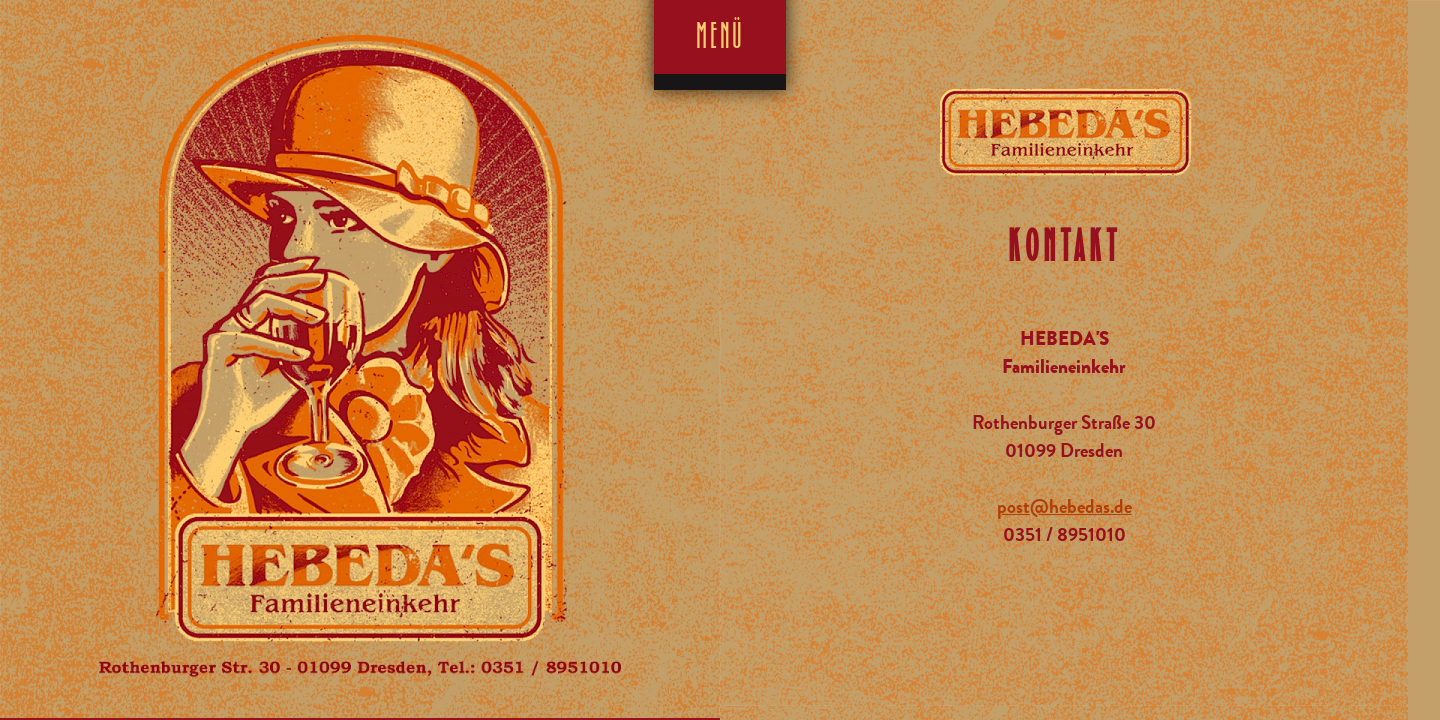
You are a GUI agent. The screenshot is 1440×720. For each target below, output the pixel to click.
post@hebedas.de (1064, 507)
